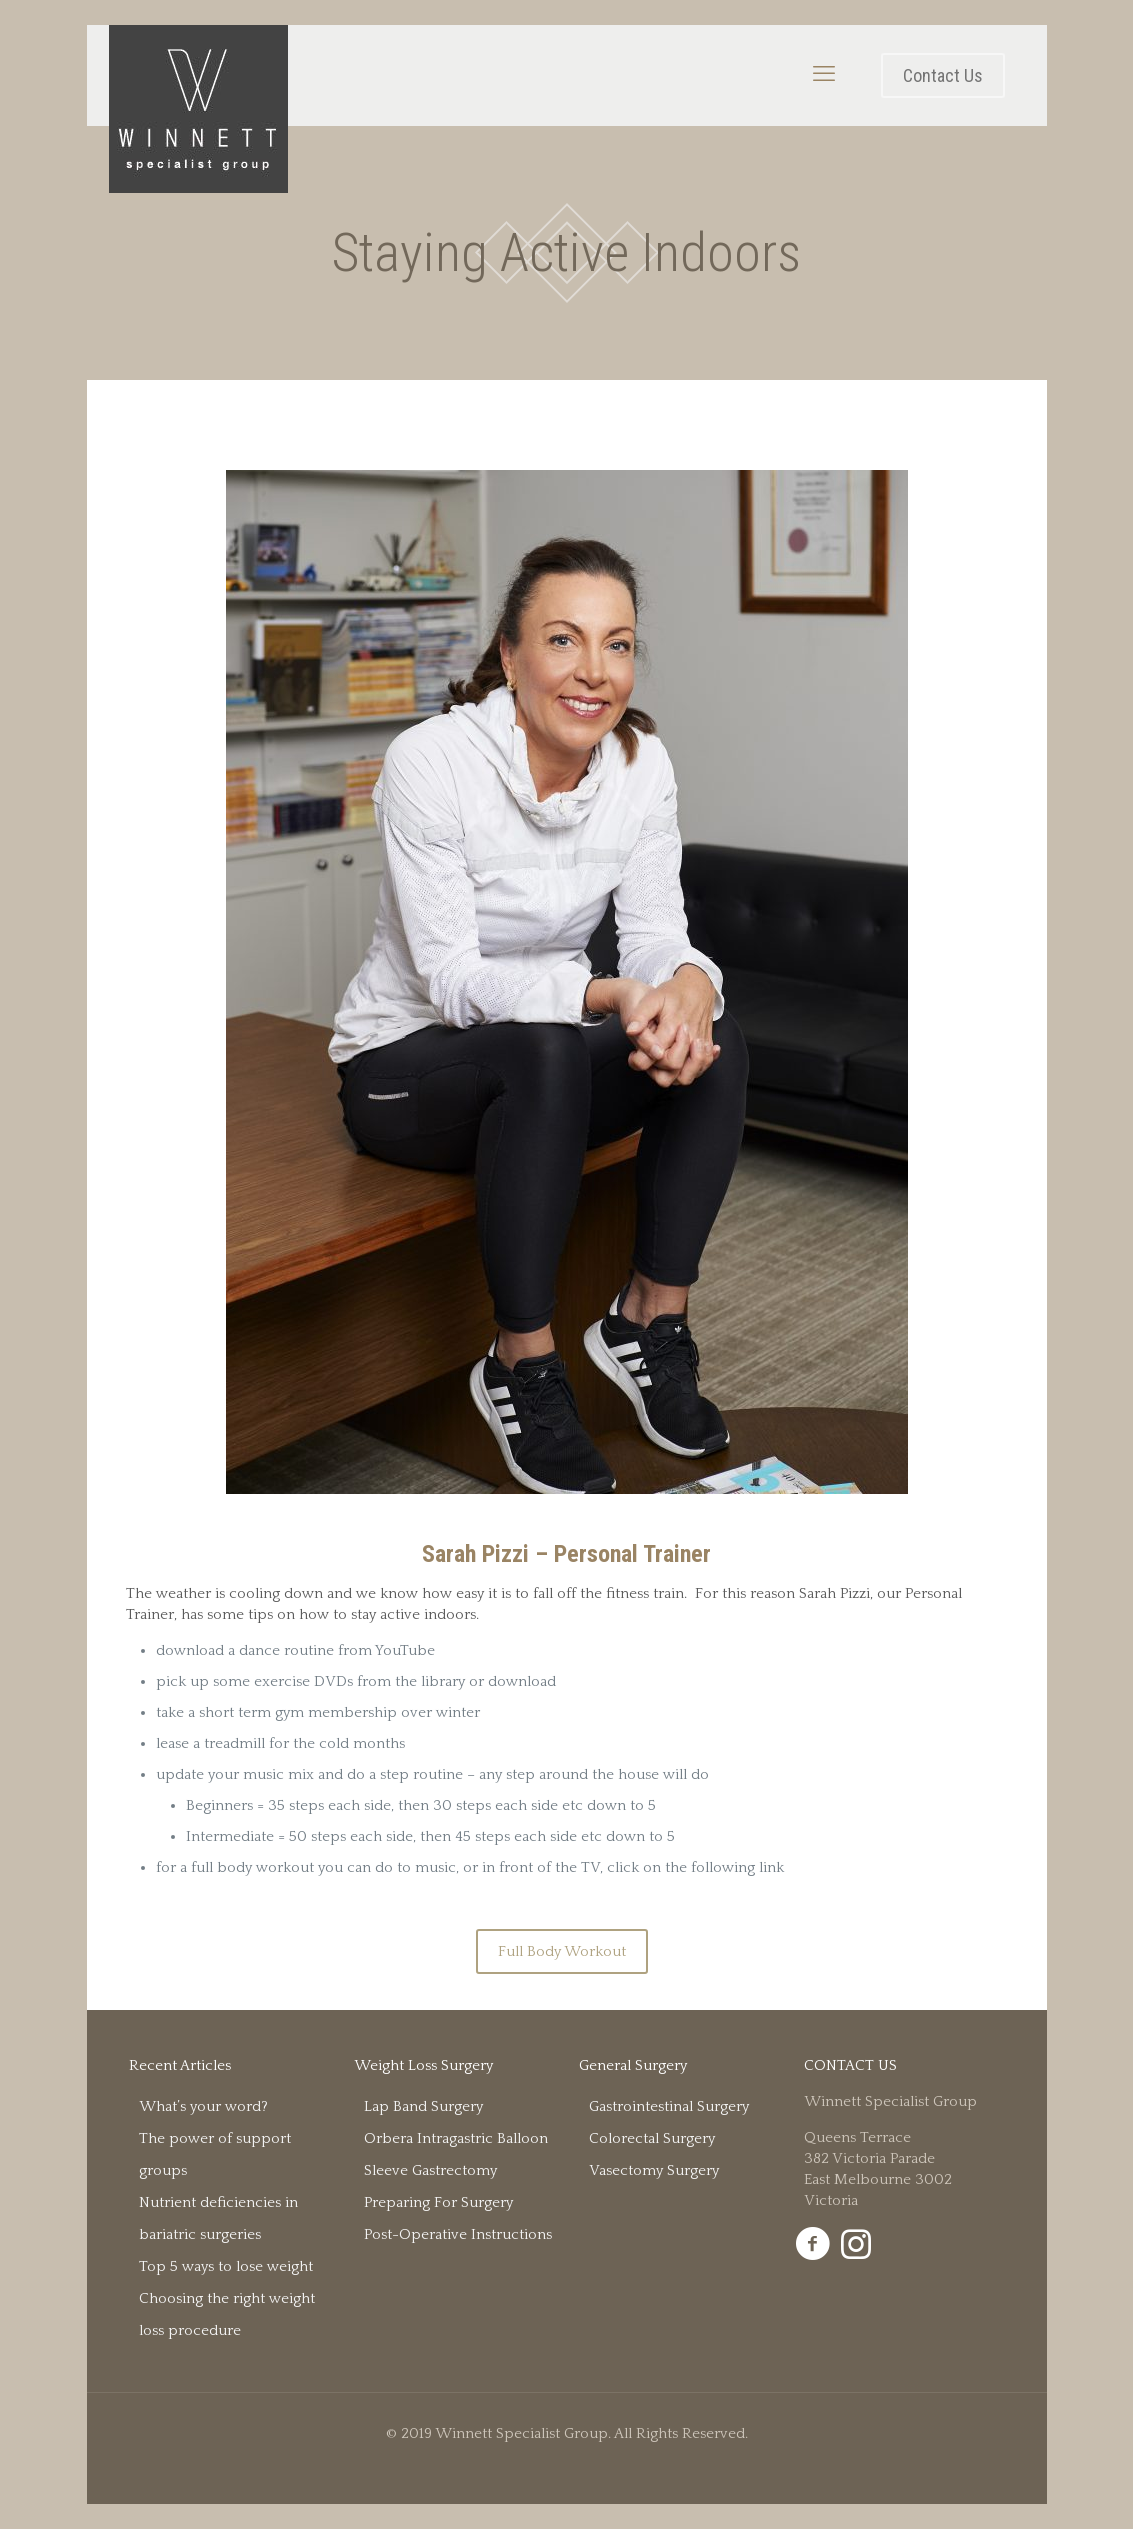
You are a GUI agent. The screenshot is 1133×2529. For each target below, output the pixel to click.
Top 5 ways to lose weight (226, 2266)
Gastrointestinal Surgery (669, 2106)
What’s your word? (203, 2106)
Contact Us (943, 75)
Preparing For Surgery (438, 2202)
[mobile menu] (824, 75)
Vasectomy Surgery (654, 2170)
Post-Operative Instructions (458, 2234)
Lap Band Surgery (423, 2106)
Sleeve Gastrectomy (430, 2170)
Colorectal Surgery (652, 2138)
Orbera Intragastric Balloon (456, 2138)
